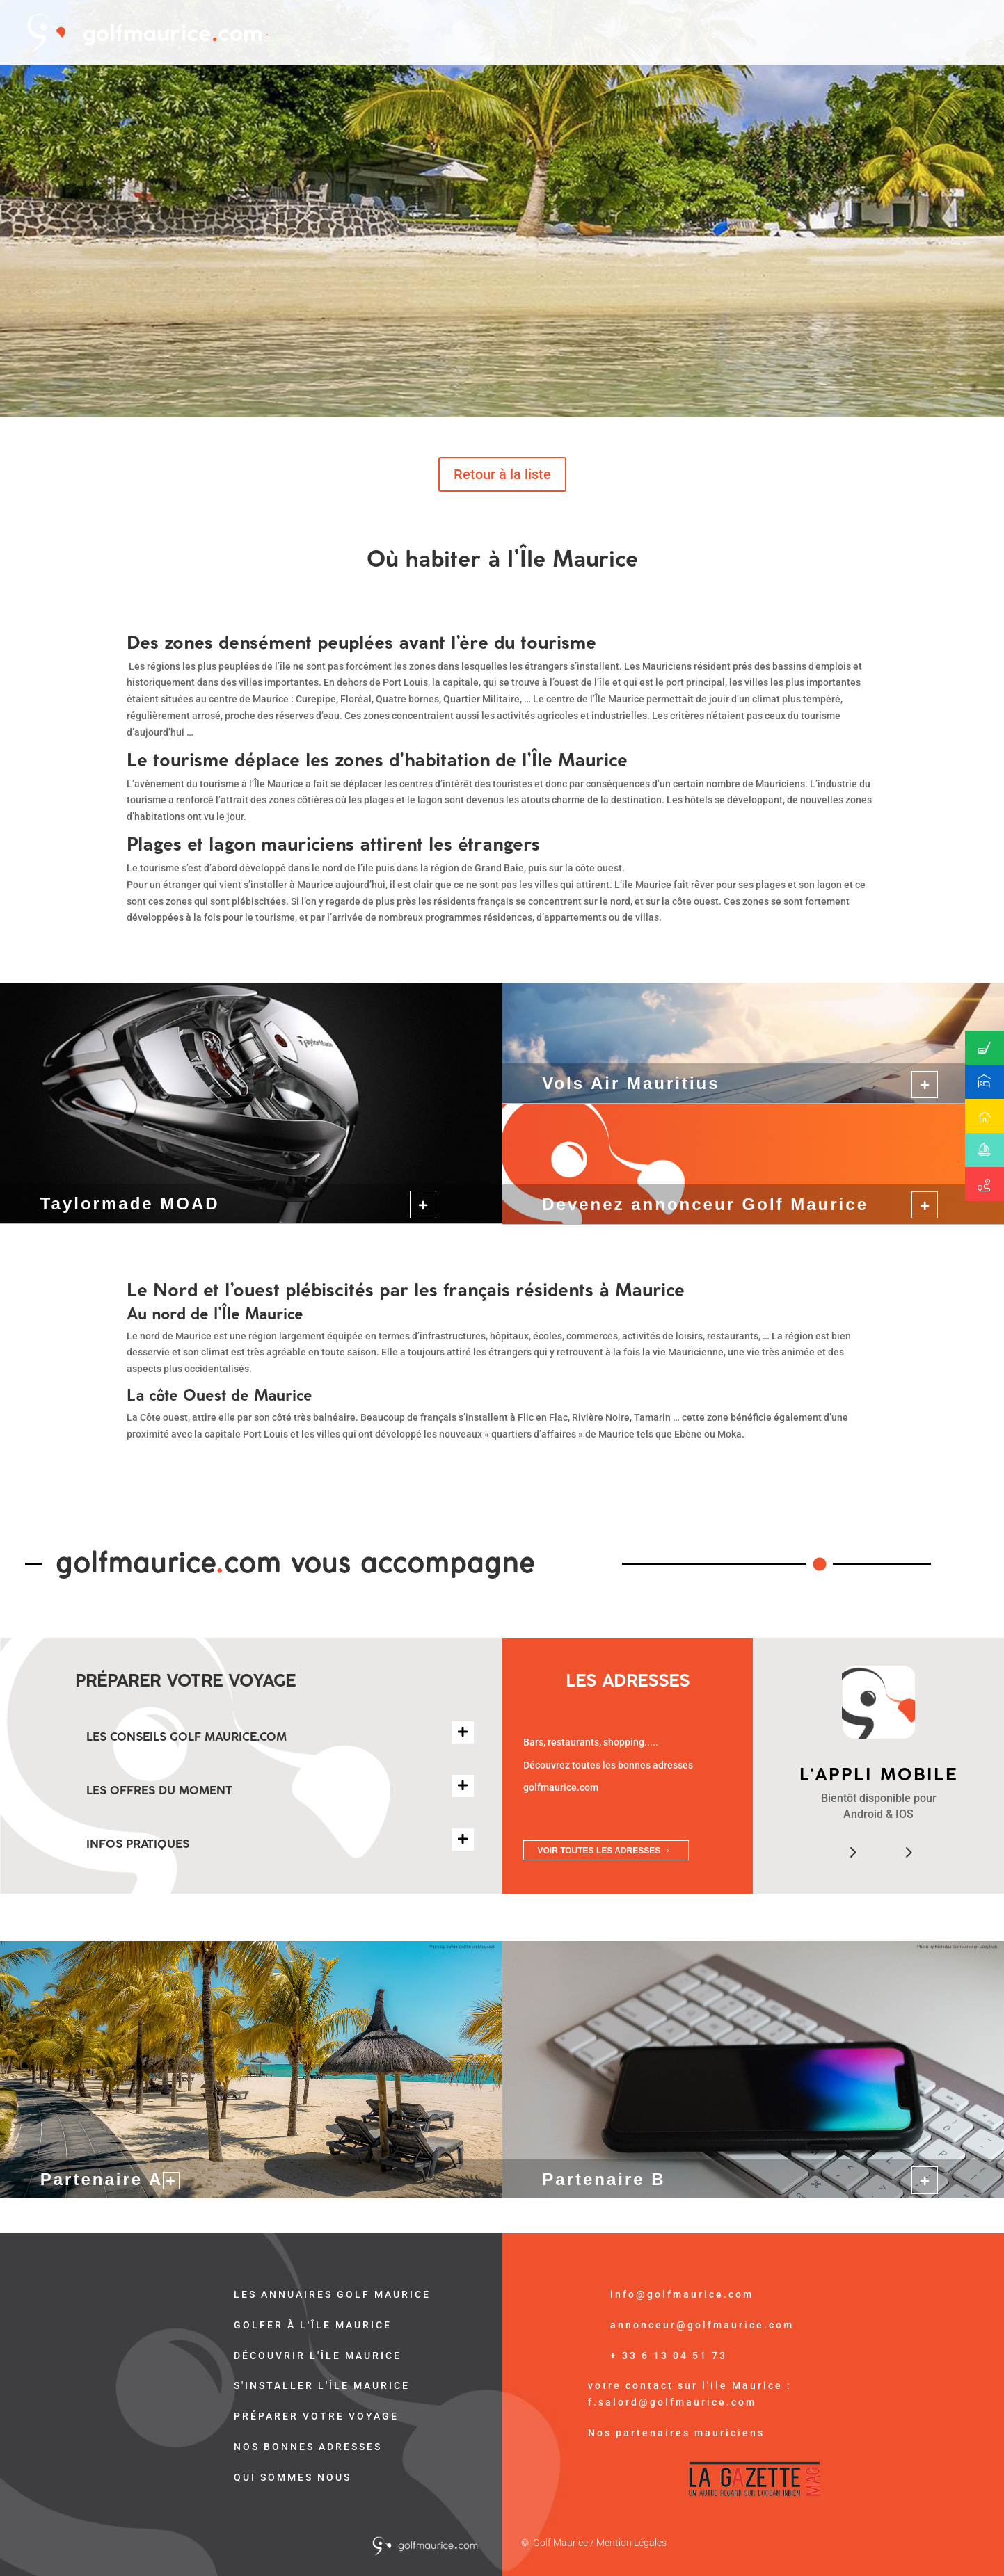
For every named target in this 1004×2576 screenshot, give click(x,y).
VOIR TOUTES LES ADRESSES (599, 1850)
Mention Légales (631, 2542)
